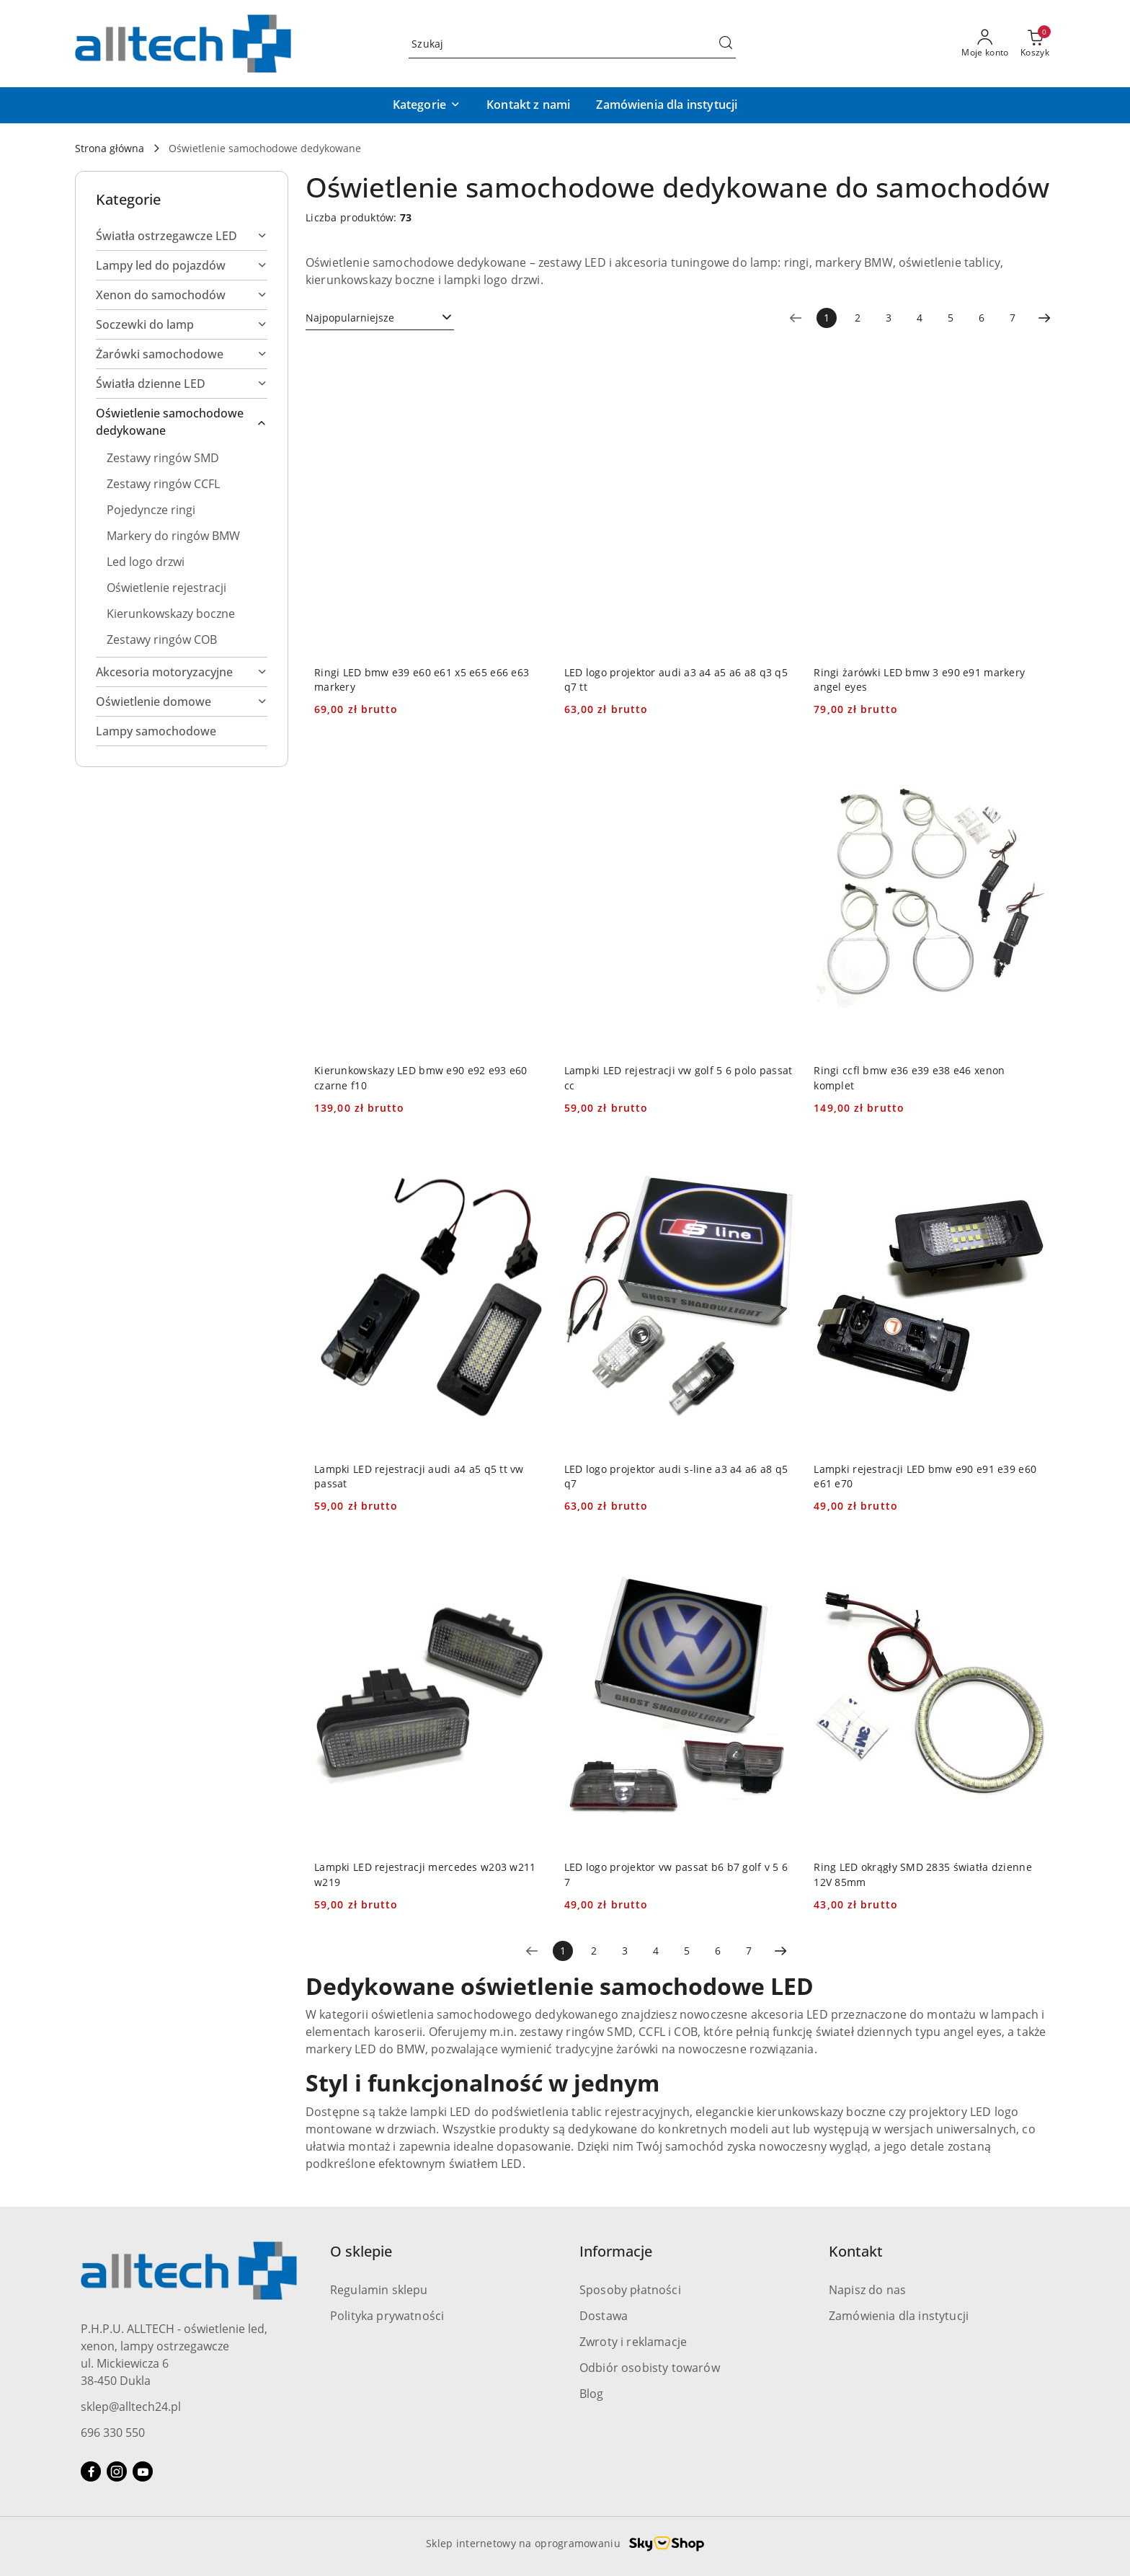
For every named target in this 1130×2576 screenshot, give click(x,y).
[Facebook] (91, 2471)
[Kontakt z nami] (528, 105)
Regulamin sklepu (379, 2290)
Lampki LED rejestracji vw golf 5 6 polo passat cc (678, 1077)
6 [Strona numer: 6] (981, 317)
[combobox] (380, 318)
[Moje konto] (985, 44)
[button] (426, 105)
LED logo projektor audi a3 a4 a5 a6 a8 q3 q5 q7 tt (676, 679)
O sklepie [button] (361, 2251)
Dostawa (603, 2316)
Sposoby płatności (630, 2290)
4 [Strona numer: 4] (919, 317)
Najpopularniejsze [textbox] (350, 317)
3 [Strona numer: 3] (888, 317)
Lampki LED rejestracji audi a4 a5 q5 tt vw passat (419, 1476)
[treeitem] (181, 235)
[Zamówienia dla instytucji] (666, 105)
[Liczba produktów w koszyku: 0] (1035, 44)
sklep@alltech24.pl (131, 2407)
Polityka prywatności (387, 2316)
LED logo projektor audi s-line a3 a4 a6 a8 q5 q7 (676, 1476)
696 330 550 (113, 2432)
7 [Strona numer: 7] (1012, 317)
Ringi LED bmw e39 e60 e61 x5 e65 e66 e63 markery (421, 679)
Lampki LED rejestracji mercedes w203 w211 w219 (424, 1874)
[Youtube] (143, 2471)
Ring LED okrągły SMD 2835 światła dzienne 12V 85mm (922, 1874)
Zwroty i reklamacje (633, 2342)
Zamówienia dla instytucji (899, 2316)
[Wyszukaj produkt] (572, 44)
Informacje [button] (615, 2251)
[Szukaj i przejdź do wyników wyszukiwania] (726, 44)
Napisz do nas (867, 2290)
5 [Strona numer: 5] (950, 317)
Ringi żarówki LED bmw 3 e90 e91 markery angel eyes (919, 679)
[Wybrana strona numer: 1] (827, 318)
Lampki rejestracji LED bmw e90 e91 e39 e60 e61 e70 (925, 1476)
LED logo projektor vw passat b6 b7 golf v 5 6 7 (676, 1874)
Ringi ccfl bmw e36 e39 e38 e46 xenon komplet (909, 1077)
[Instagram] (117, 2471)
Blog (591, 2394)
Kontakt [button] (856, 2251)
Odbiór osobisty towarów (649, 2368)
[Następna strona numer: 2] (1044, 318)
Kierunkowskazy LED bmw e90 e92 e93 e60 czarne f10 (421, 1077)
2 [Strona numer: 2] (857, 317)
